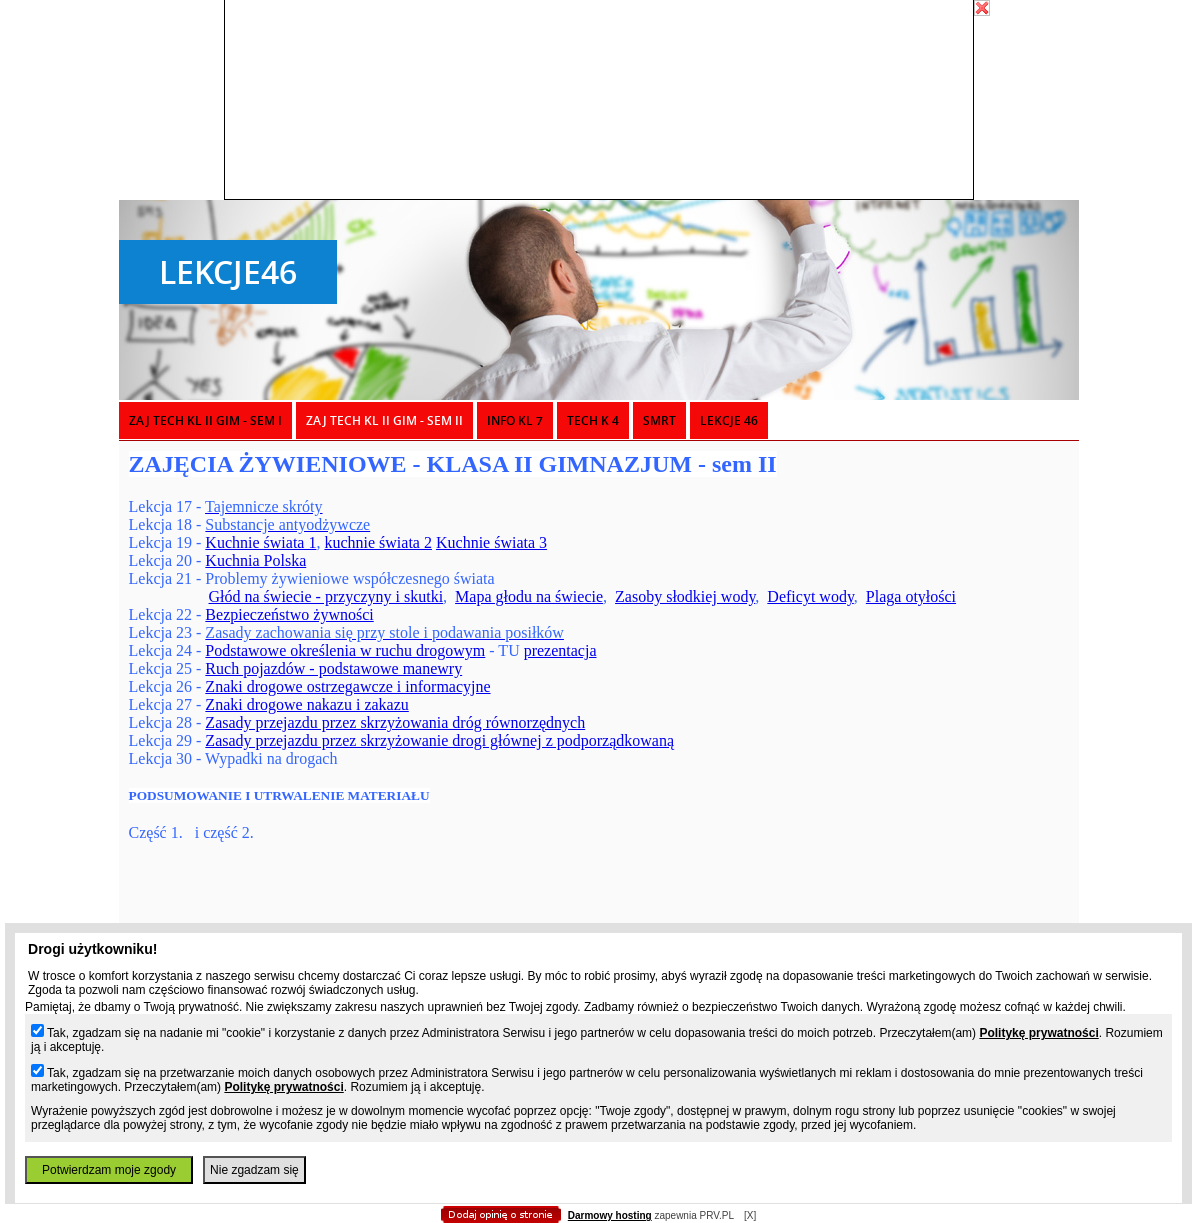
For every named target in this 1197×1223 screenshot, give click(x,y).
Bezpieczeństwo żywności (289, 614)
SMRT (659, 420)
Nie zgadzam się (254, 1170)
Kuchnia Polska (255, 560)
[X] (750, 1215)
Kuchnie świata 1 (260, 542)
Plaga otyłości (911, 596)
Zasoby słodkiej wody (685, 596)
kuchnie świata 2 (378, 542)
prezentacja (560, 650)
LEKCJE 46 (729, 420)
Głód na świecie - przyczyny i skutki (326, 596)
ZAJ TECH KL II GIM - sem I (205, 420)
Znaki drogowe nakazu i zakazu (306, 704)
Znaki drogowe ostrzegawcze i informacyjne (347, 686)
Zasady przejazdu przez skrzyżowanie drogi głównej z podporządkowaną (439, 740)
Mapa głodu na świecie (529, 596)
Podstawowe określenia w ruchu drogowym (345, 650)
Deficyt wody (810, 596)
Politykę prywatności (1038, 1033)
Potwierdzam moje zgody (109, 1170)
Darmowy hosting (610, 1215)
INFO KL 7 (515, 420)
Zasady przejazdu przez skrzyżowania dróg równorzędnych (395, 722)
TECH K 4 (593, 420)
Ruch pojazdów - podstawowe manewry (333, 668)
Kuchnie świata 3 (491, 542)
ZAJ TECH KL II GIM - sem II (384, 420)
